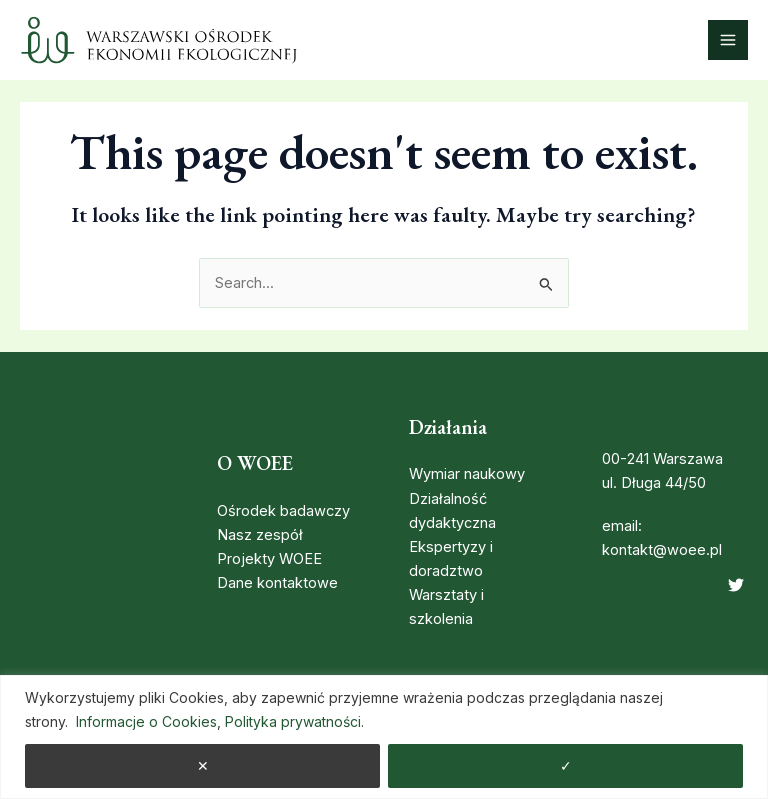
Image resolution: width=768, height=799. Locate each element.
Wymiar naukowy (467, 474)
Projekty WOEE (269, 559)
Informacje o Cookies (146, 721)
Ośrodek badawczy (283, 511)
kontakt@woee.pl (662, 550)
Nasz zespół (260, 535)
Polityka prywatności (293, 721)
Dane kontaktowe (277, 583)
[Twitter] (736, 585)
